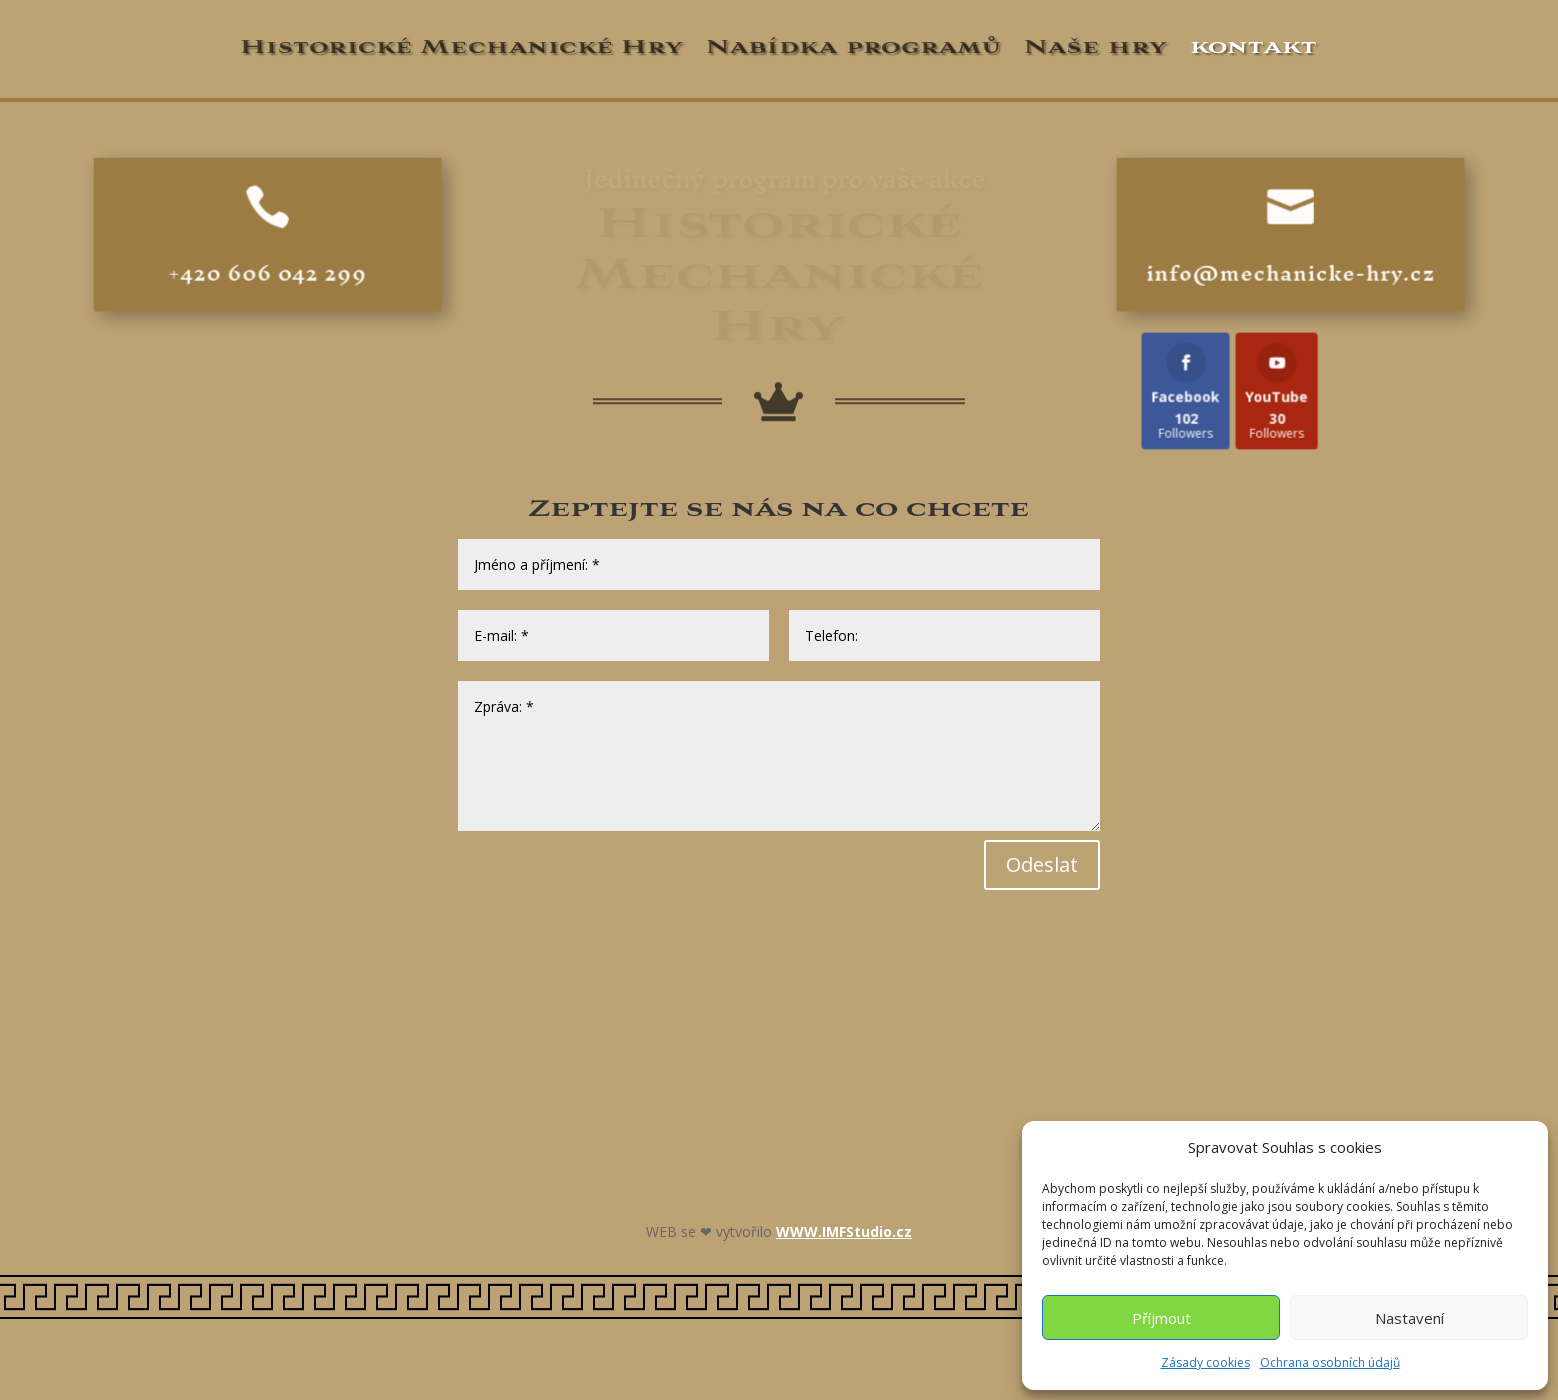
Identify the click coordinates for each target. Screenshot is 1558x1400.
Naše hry (1096, 47)
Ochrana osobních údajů (1330, 1362)
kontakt (1253, 47)
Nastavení (1409, 1318)
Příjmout (1161, 1318)
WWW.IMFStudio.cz (844, 1231)
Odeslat (1042, 864)
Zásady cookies (1205, 1362)
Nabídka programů (854, 47)
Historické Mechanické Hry (462, 47)
